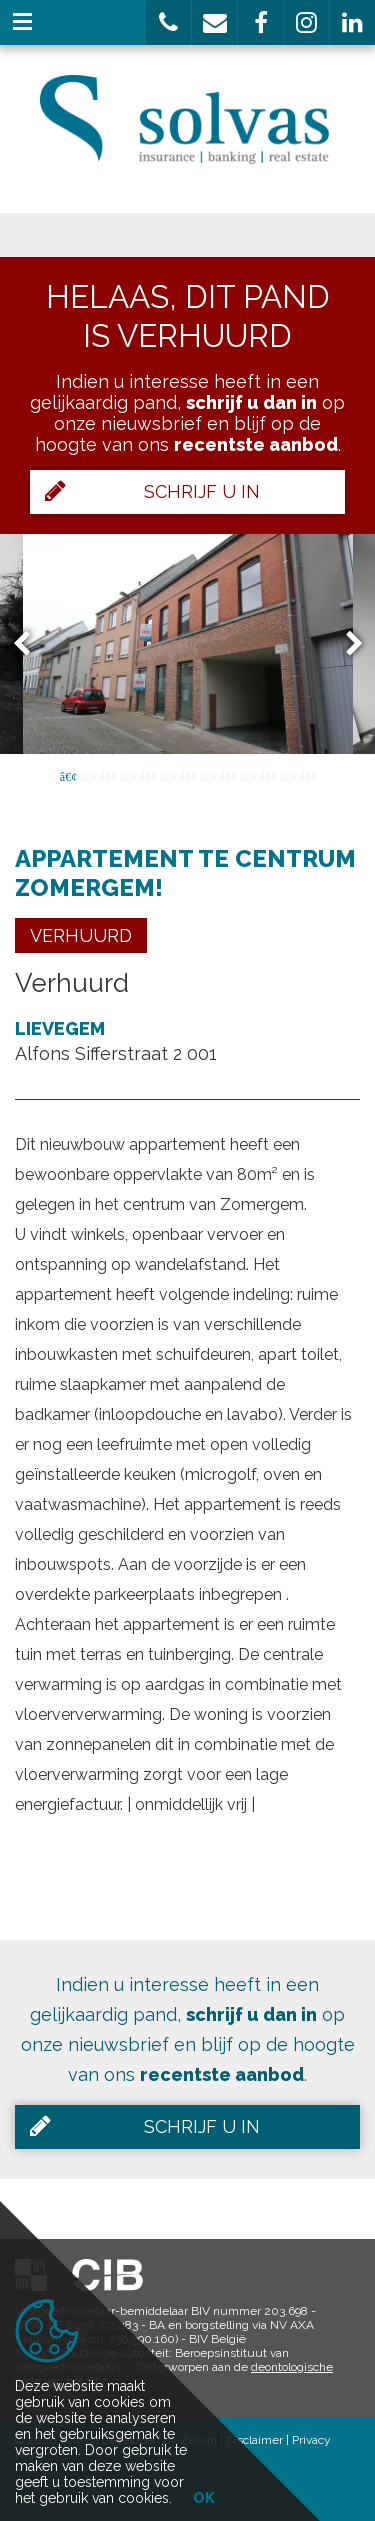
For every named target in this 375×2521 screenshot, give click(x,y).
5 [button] (148, 775)
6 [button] (168, 775)
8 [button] (208, 775)
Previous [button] (31, 643)
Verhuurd (81, 935)
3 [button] (108, 775)
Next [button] (345, 643)
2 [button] (88, 775)
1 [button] (68, 775)
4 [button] (128, 775)
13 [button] (308, 775)
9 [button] (228, 775)
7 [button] (188, 775)
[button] (168, 22)
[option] (188, 644)
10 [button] (248, 775)
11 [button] (268, 775)
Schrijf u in (152, 491)
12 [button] (288, 775)
